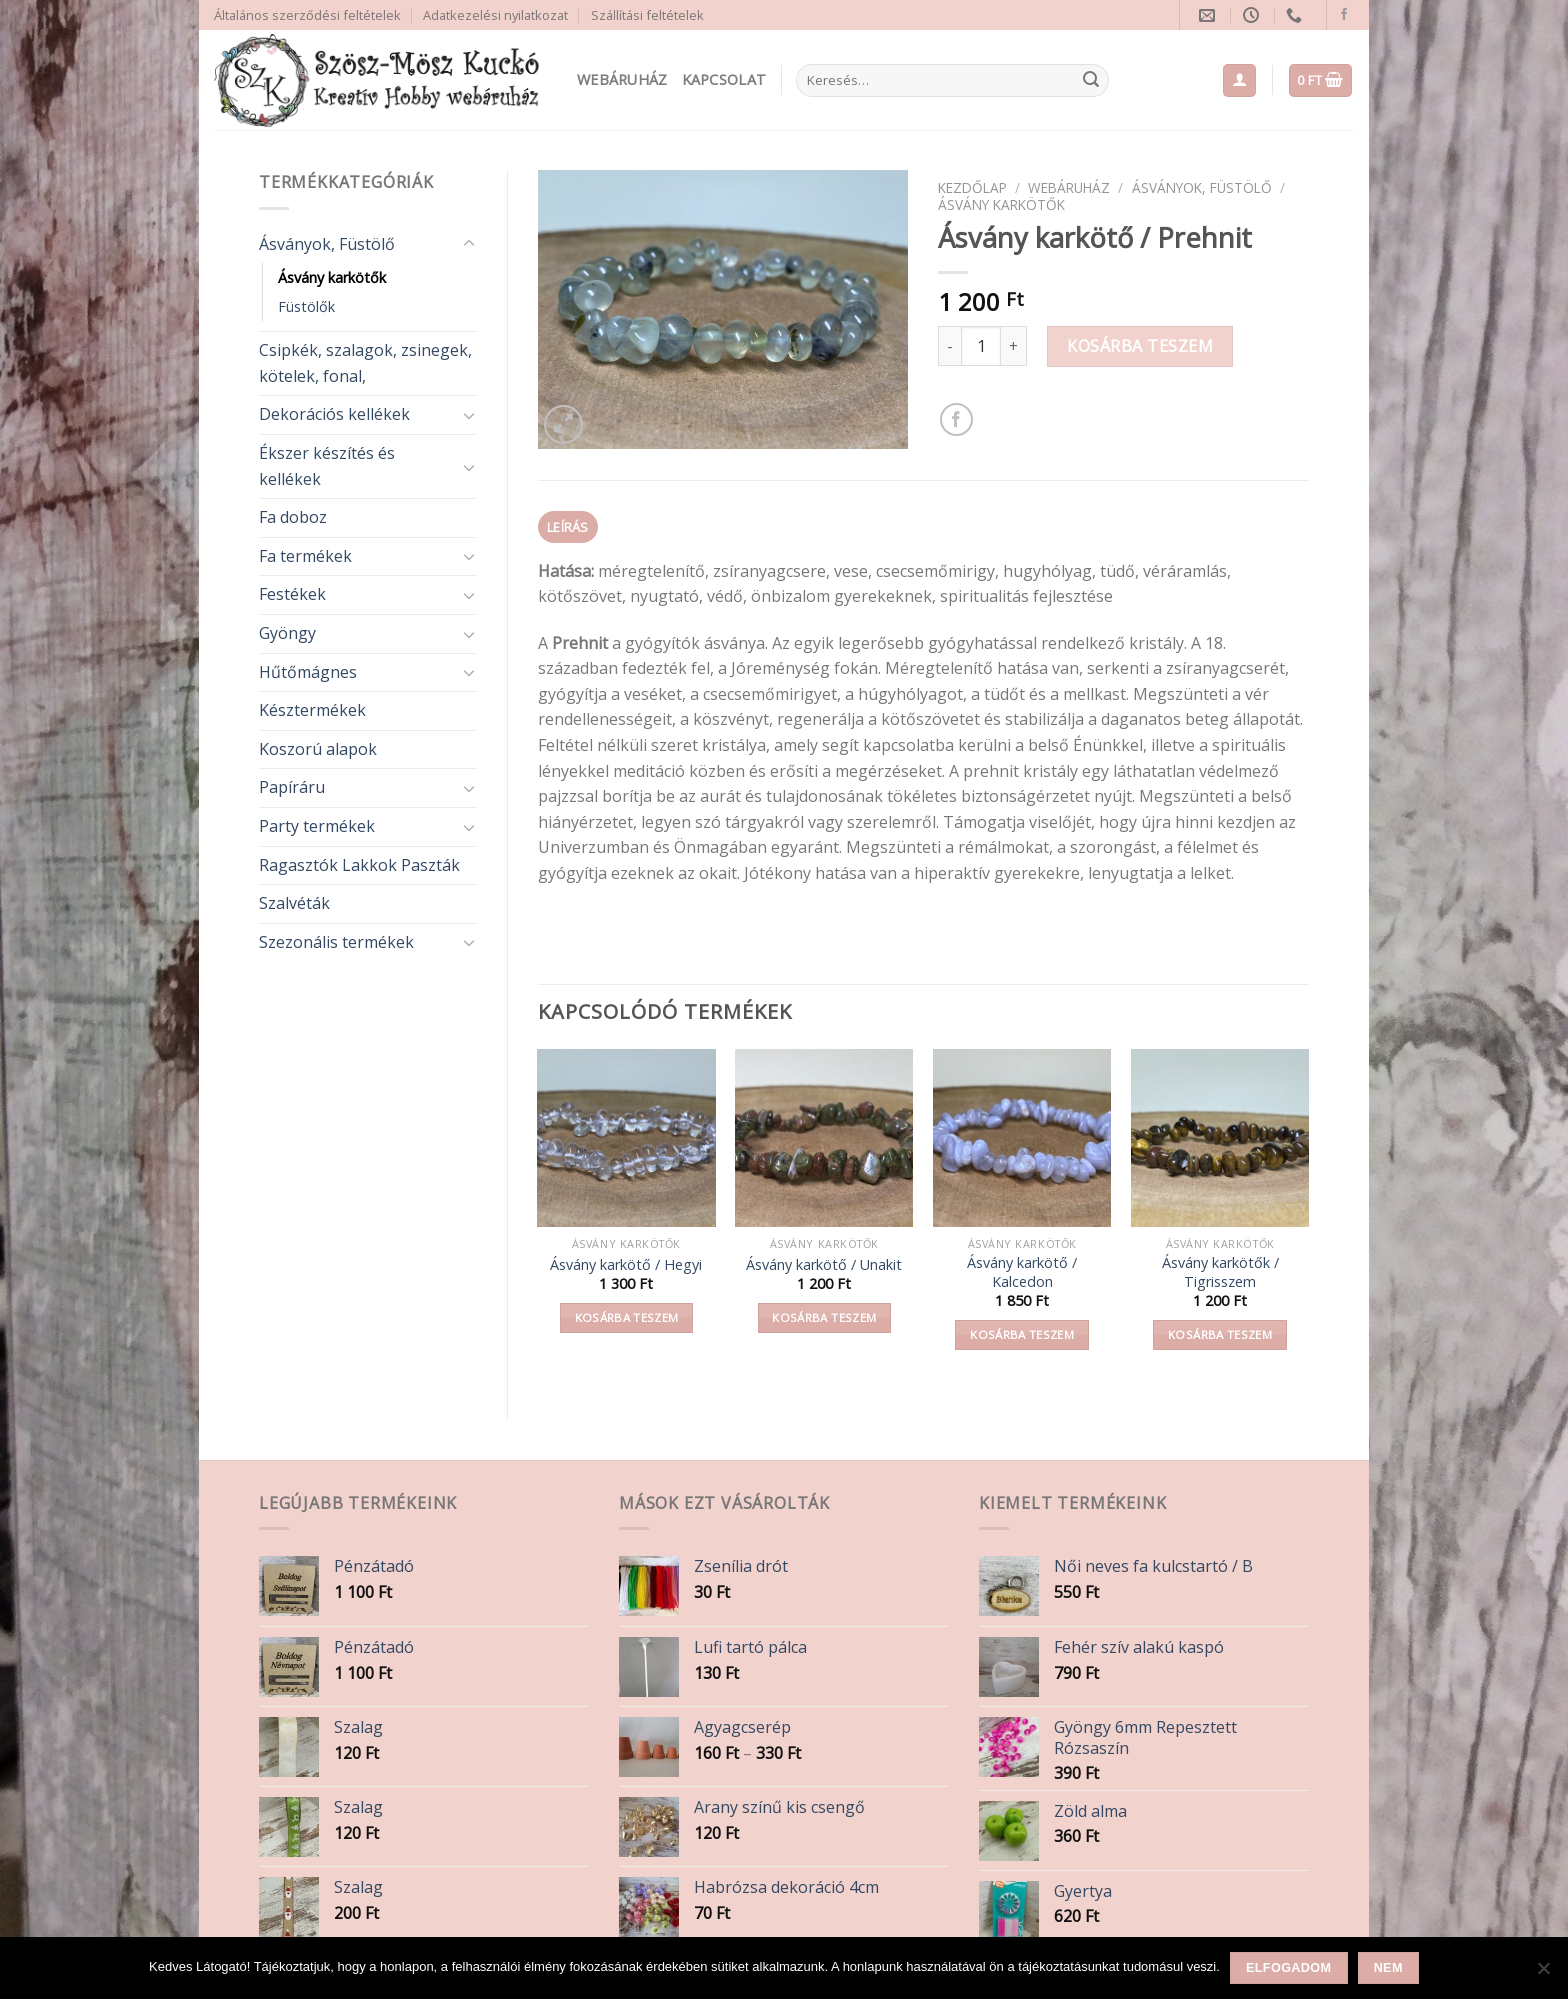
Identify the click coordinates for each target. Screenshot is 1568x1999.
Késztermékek (312, 710)
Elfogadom (1288, 1968)
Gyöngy (287, 633)
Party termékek (317, 826)
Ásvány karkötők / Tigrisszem (1220, 1272)
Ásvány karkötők (332, 277)
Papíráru (292, 787)
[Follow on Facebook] (1344, 15)
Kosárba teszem (1140, 346)
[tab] (568, 527)
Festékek (292, 594)
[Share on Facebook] (956, 419)
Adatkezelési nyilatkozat (495, 15)
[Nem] (1543, 1974)
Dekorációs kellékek (334, 414)
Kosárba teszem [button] (627, 1317)
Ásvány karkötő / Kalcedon (1022, 1272)
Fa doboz (293, 517)
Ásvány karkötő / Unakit (824, 1265)
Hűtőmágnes (308, 672)
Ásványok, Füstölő (327, 244)
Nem (1388, 1968)
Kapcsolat (724, 79)
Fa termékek (305, 556)
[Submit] (1091, 81)
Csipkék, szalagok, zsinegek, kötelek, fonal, (365, 363)
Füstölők (306, 306)
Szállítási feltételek (647, 15)
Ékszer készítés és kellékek (327, 466)
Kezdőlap (972, 187)
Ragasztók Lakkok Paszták (359, 865)
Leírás (568, 527)
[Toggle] (469, 244)
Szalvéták (294, 903)
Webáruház (622, 79)
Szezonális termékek (336, 942)
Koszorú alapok (318, 749)
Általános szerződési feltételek (307, 15)
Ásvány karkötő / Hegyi (626, 1265)
